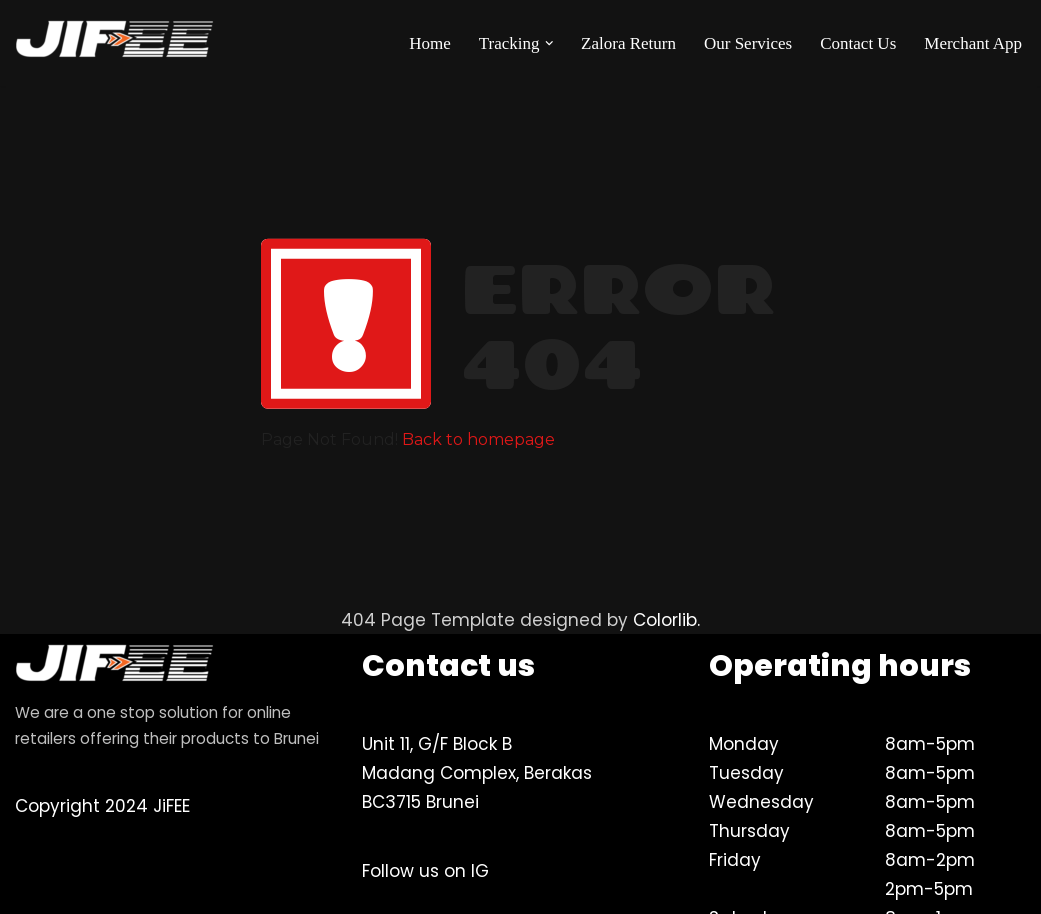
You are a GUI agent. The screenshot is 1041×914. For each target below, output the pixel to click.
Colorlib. (666, 620)
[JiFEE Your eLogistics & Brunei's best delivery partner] (115, 43)
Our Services (748, 43)
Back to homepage (478, 439)
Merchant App (973, 43)
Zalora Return (628, 43)
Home (430, 43)
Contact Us (858, 43)
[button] (549, 43)
